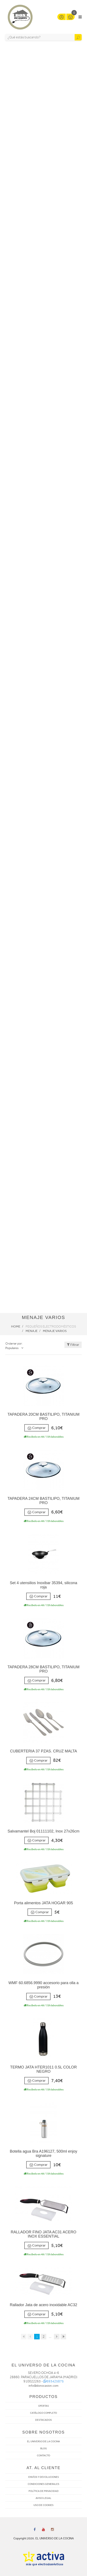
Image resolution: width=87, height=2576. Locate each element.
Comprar (36, 1428)
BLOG (43, 2448)
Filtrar (73, 1345)
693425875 (54, 2381)
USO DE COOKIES (43, 2505)
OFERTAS (43, 2405)
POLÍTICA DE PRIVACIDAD (44, 2491)
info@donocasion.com (43, 2386)
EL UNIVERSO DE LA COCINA (43, 2441)
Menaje (32, 1331)
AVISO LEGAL (43, 2498)
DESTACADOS (43, 2419)
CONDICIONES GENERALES (43, 2484)
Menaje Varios (55, 1331)
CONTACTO (43, 2455)
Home (15, 1326)
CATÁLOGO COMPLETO (43, 2412)
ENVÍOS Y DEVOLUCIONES (43, 2476)
